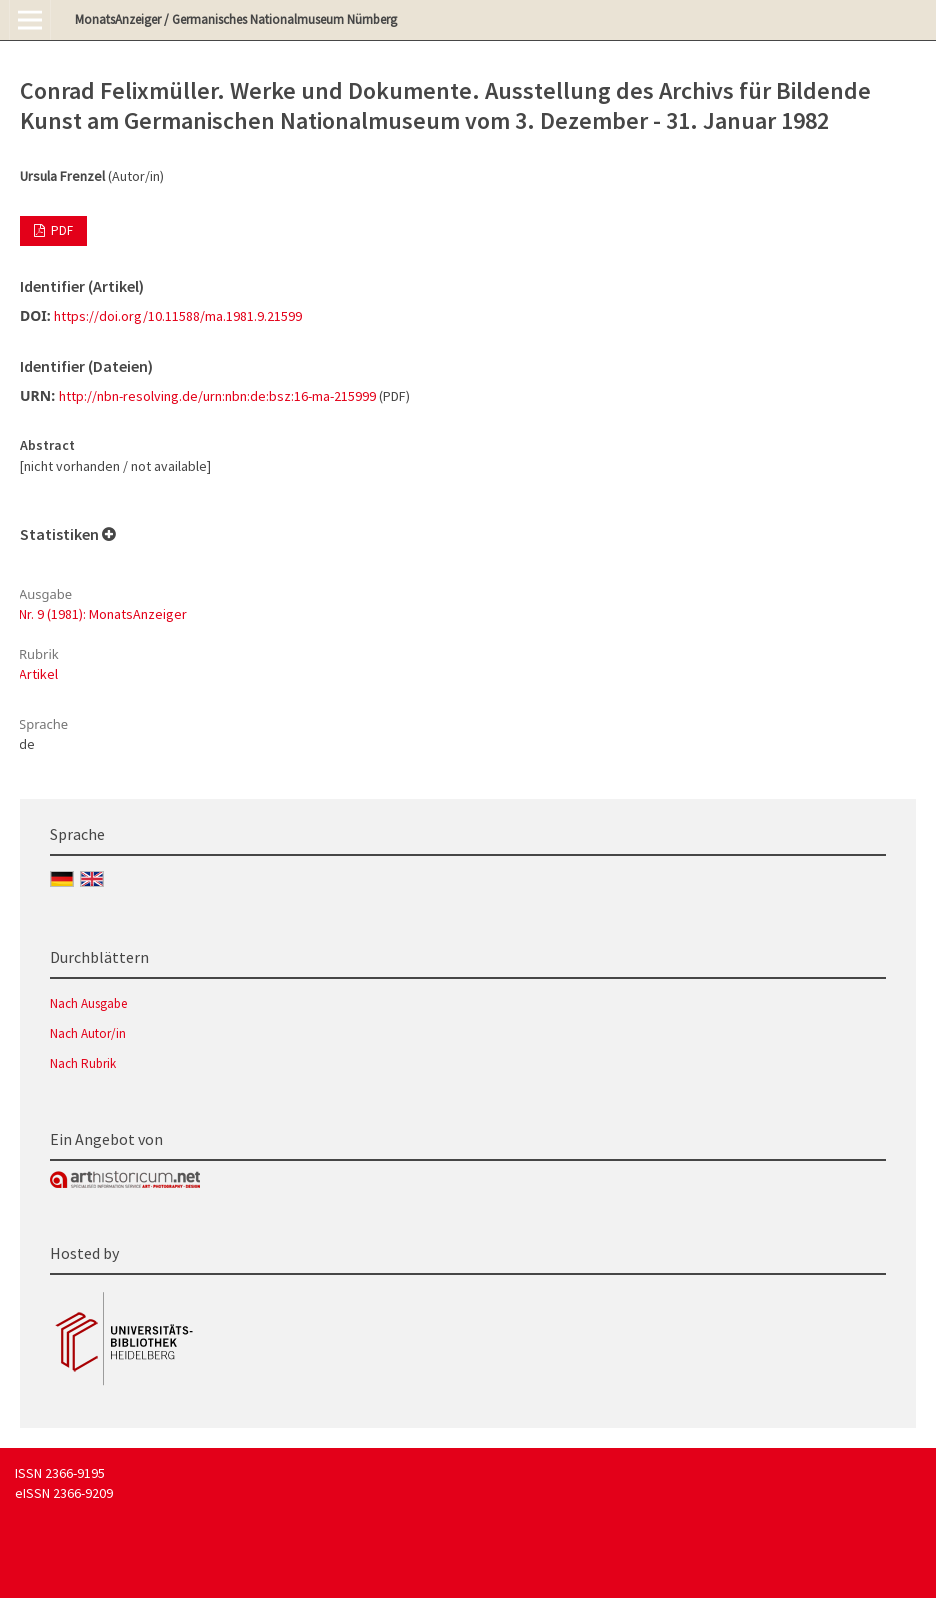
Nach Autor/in (88, 1033)
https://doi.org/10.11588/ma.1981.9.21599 (178, 316)
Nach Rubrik (83, 1063)
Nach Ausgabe (88, 1003)
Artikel (38, 674)
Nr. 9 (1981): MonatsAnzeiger (103, 614)
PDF (60, 230)
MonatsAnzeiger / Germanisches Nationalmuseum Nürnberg (236, 19)
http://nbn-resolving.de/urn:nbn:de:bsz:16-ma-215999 (217, 396)
